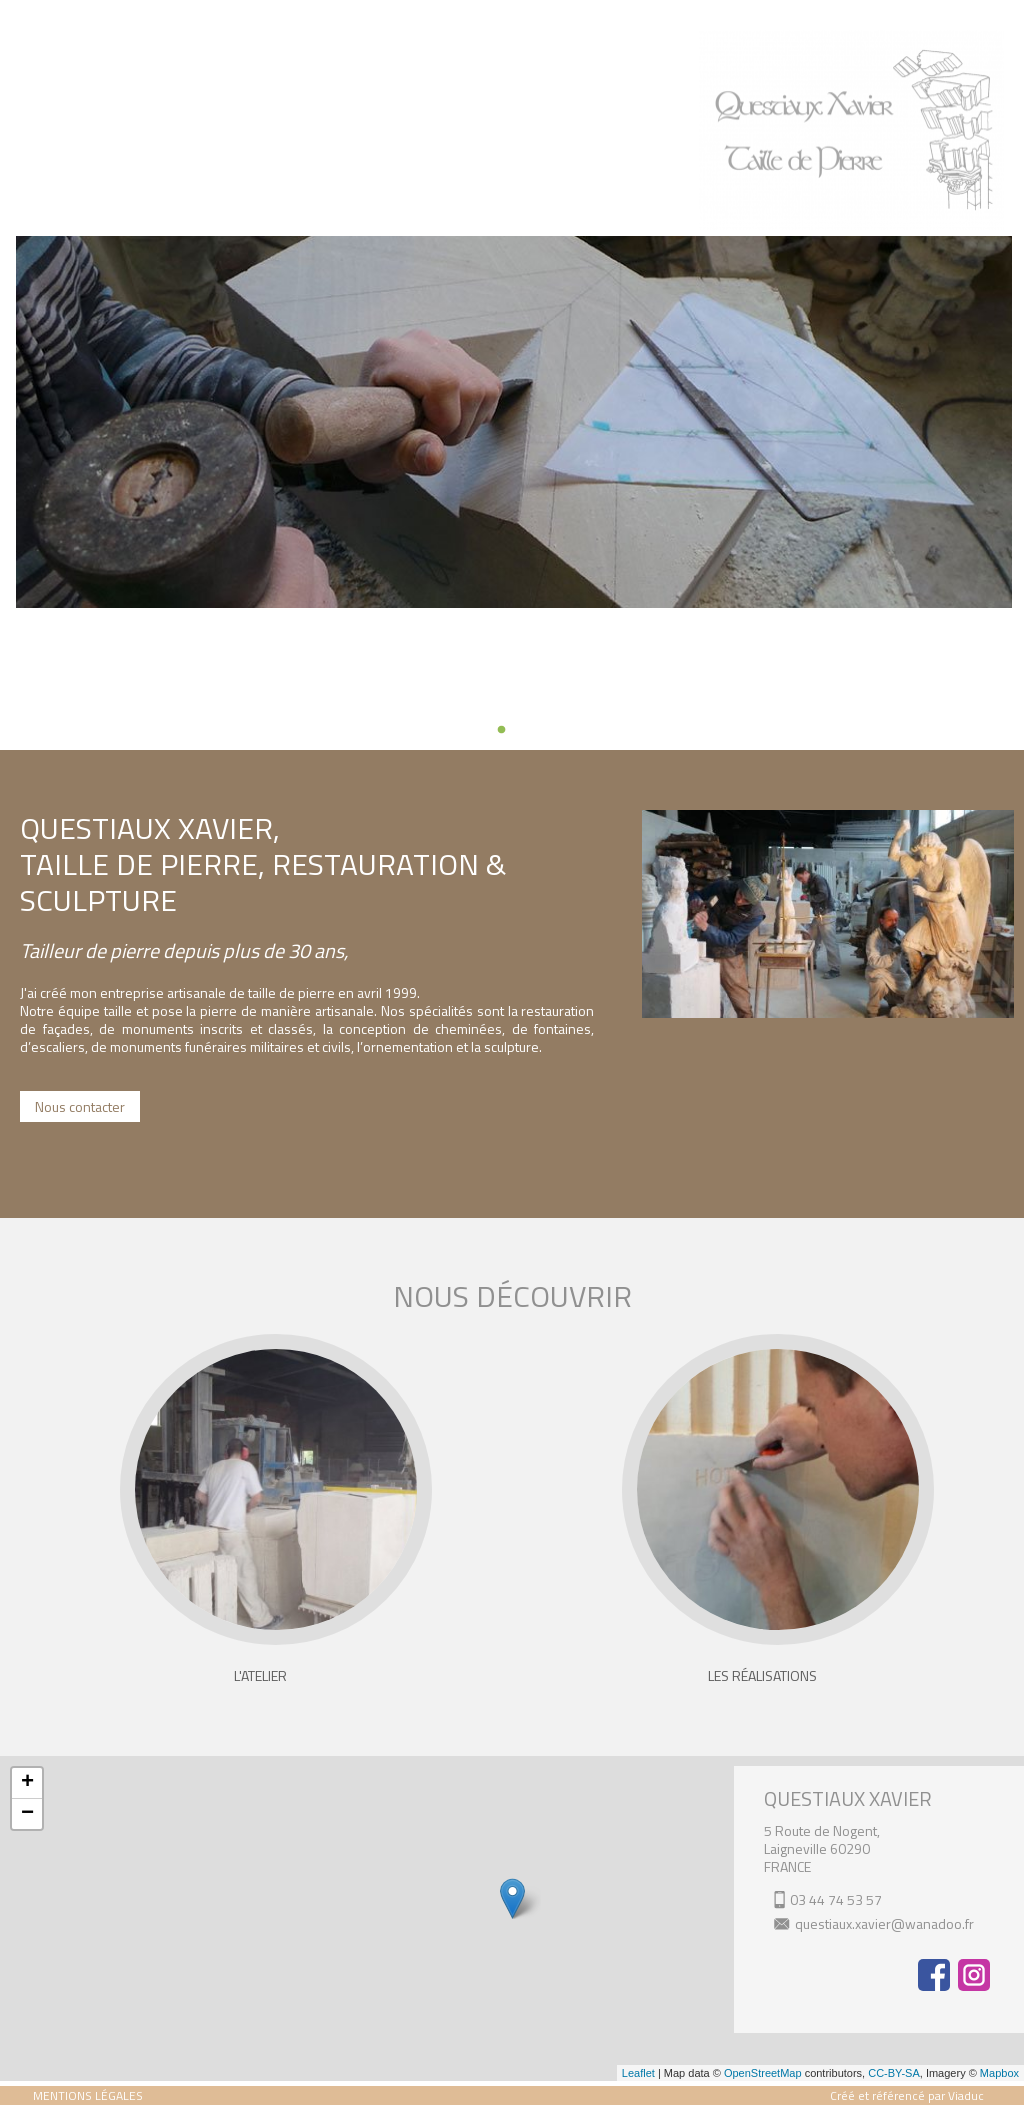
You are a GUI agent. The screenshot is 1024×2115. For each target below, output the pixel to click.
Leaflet (638, 2073)
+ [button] (27, 1783)
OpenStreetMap (763, 2073)
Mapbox (999, 2073)
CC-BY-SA (894, 2073)
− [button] (27, 1814)
